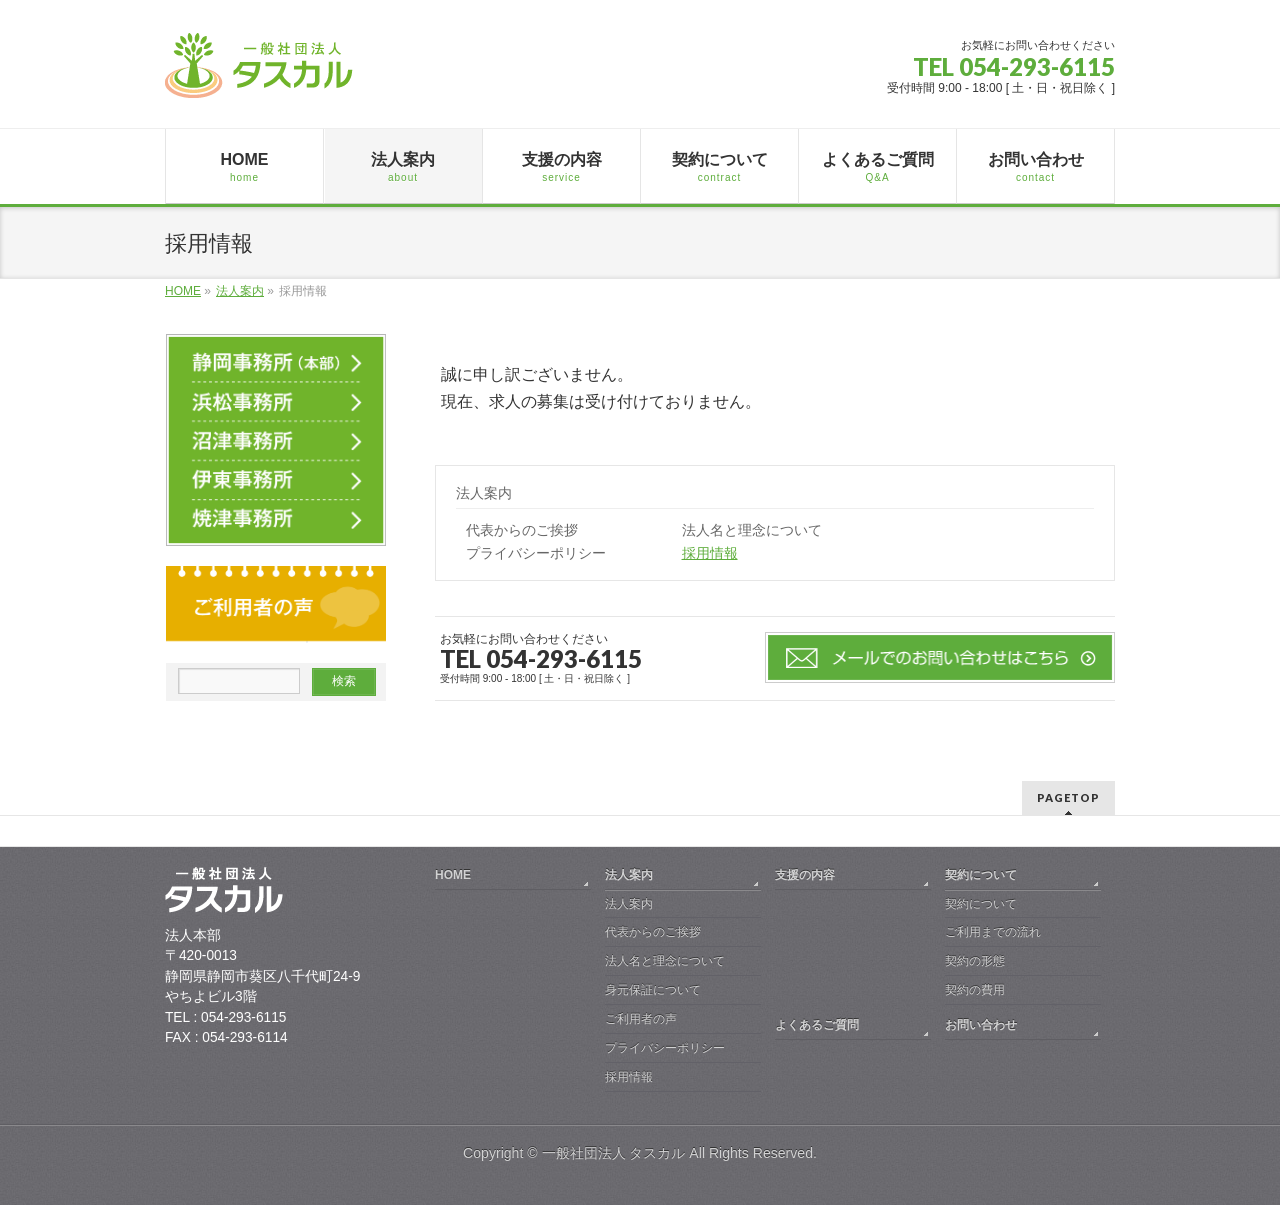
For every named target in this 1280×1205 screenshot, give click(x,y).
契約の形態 (975, 961)
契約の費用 (975, 990)
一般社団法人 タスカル (614, 1153)
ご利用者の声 (641, 1019)
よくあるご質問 (817, 1025)
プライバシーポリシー (536, 553)
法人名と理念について (752, 530)
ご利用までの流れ (993, 932)
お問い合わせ (981, 1025)
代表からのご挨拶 (522, 530)
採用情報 (710, 553)
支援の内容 (805, 875)
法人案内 (484, 493)
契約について (981, 875)
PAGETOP (1068, 797)
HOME (453, 875)
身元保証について (653, 990)
